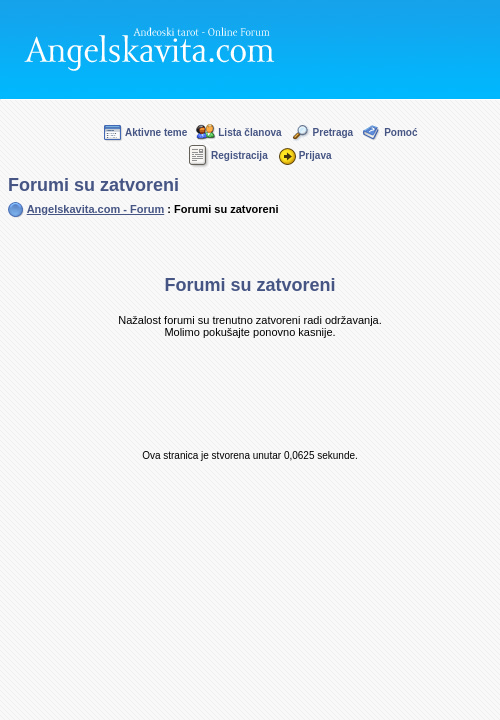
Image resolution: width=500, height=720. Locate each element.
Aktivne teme (144, 132)
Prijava (304, 155)
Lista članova (238, 132)
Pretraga (322, 132)
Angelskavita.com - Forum (96, 209)
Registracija (228, 155)
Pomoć (389, 132)
